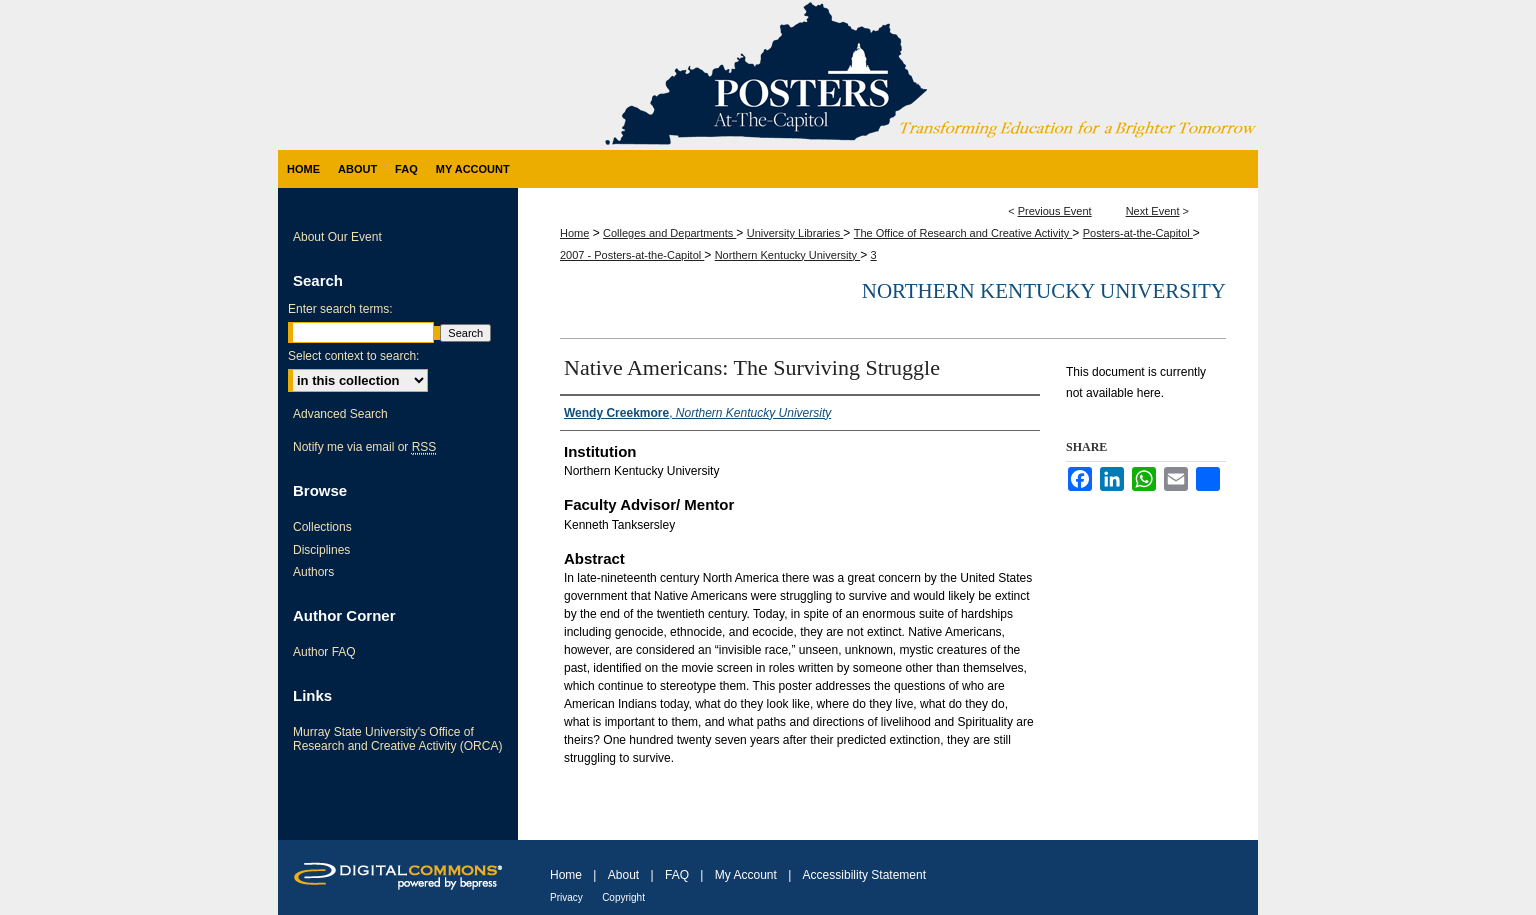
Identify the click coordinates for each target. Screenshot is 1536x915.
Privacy (566, 897)
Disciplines (321, 550)
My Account (746, 875)
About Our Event (337, 237)
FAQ (677, 875)
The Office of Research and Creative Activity (963, 233)
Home (574, 233)
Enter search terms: (340, 309)
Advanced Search (340, 414)
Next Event (1153, 211)
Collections (322, 527)
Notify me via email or (364, 447)
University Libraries (795, 233)
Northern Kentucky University (788, 255)
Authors (313, 572)
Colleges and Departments (669, 233)
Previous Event (1055, 211)
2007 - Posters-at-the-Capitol (632, 255)
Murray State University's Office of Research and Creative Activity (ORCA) (397, 739)
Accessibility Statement (864, 875)
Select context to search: (353, 356)
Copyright (623, 897)
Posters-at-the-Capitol (1138, 233)
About (623, 875)
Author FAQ (324, 652)
